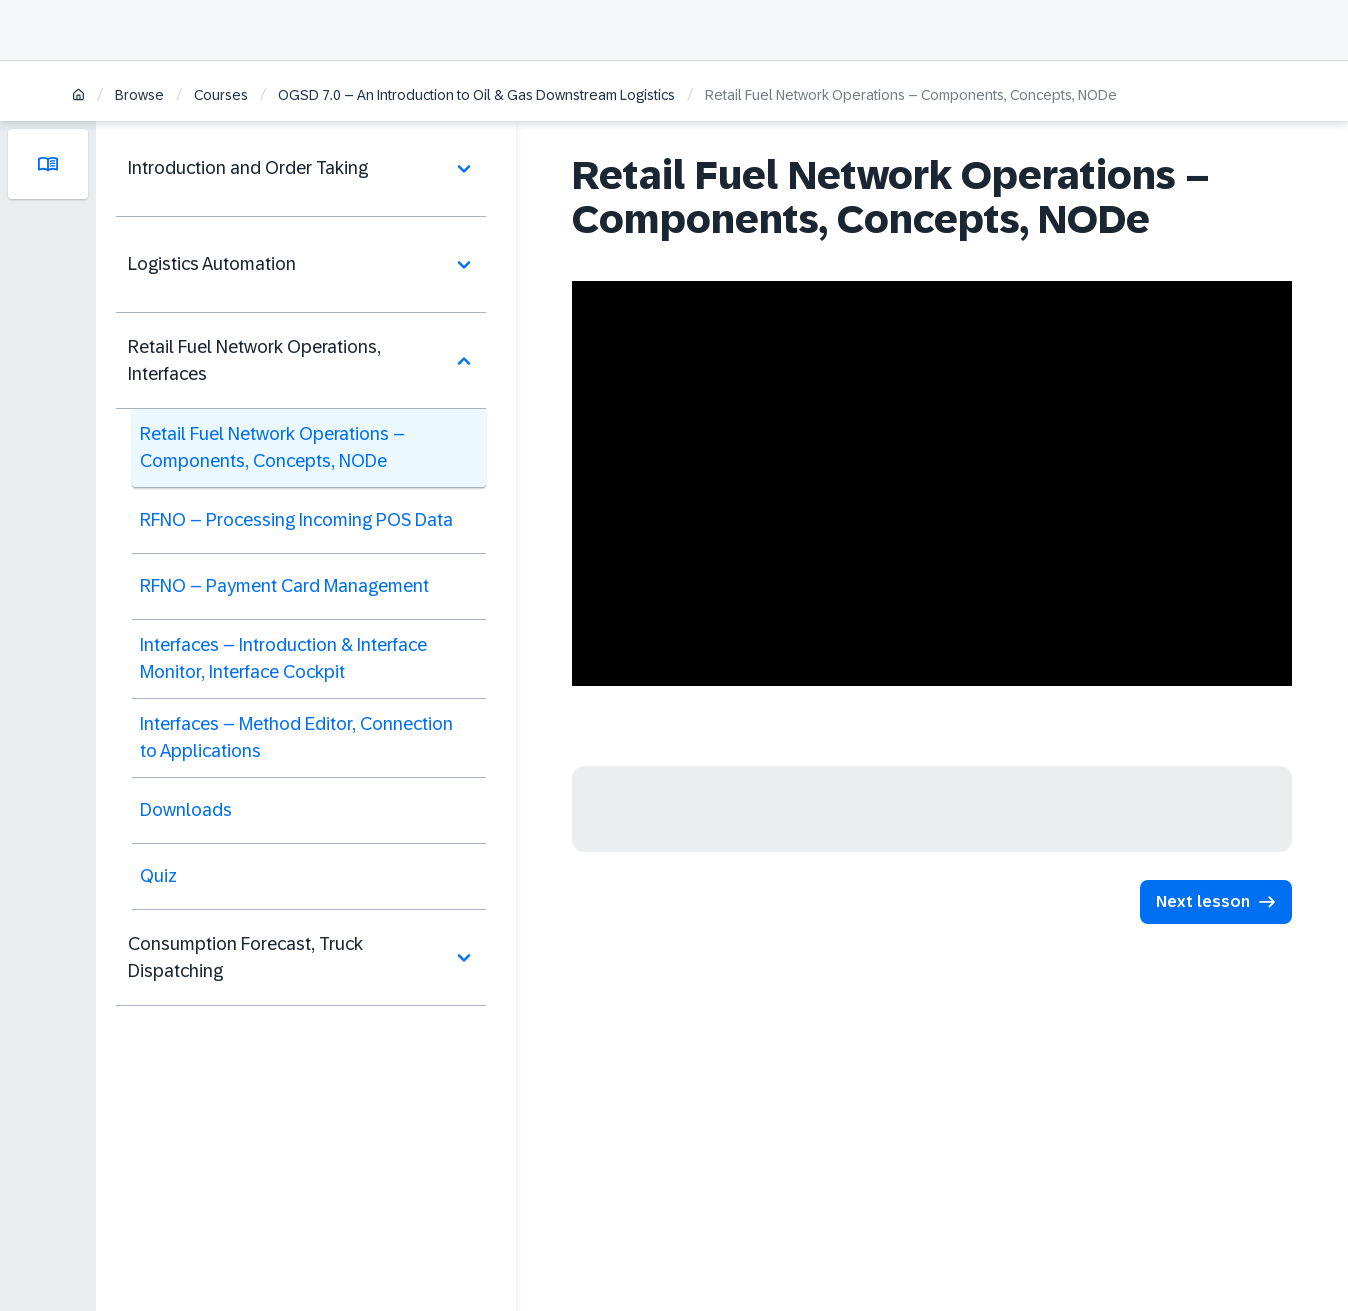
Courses (221, 95)
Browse (139, 95)
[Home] (78, 96)
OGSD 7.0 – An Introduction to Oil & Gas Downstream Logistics (476, 95)
